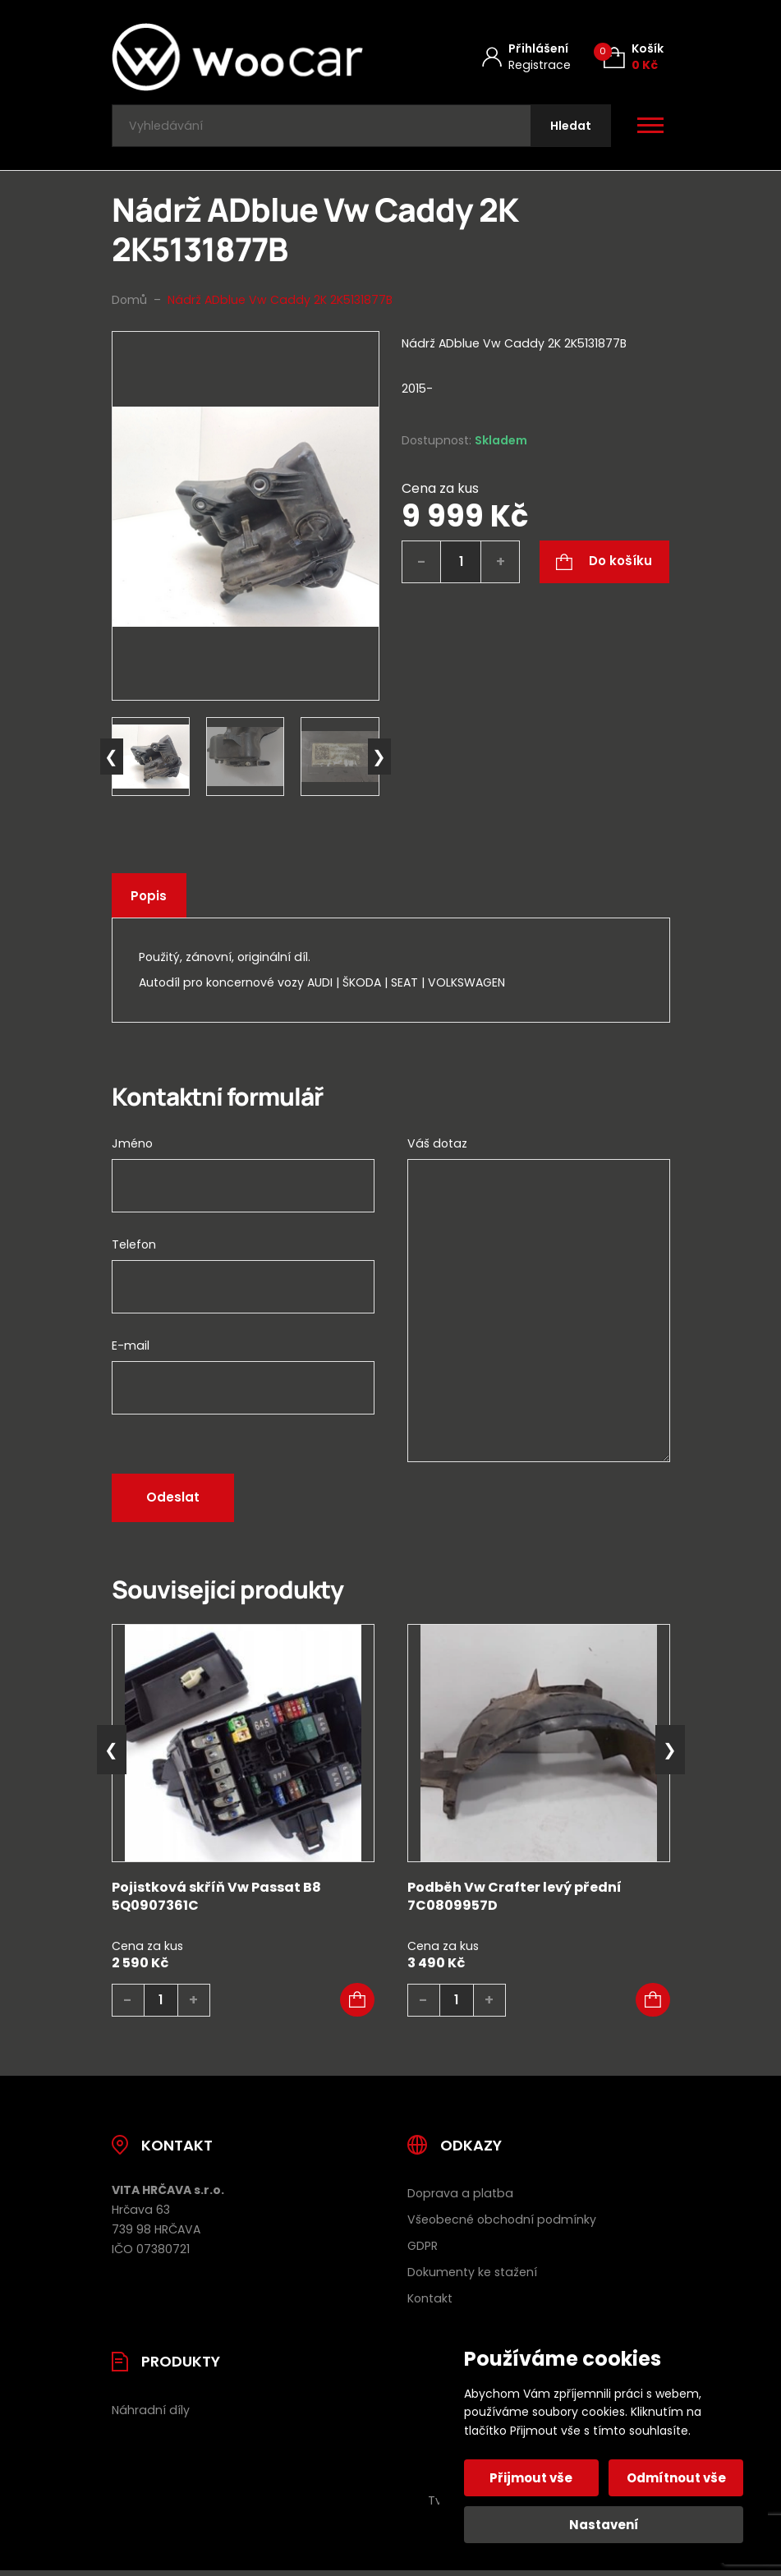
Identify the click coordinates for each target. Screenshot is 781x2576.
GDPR (422, 2250)
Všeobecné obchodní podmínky (501, 2223)
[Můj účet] (526, 57)
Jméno (132, 1146)
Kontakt (430, 2302)
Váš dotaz (437, 1146)
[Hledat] (569, 127)
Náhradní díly (151, 2414)
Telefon (134, 1248)
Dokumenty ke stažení (472, 2276)
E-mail (130, 1349)
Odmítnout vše (675, 2477)
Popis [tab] (150, 899)
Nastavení (604, 2524)
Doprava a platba (460, 2197)
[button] (357, 2004)
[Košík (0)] (633, 57)
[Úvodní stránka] (237, 57)
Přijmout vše (532, 2477)
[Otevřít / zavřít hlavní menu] (650, 128)
